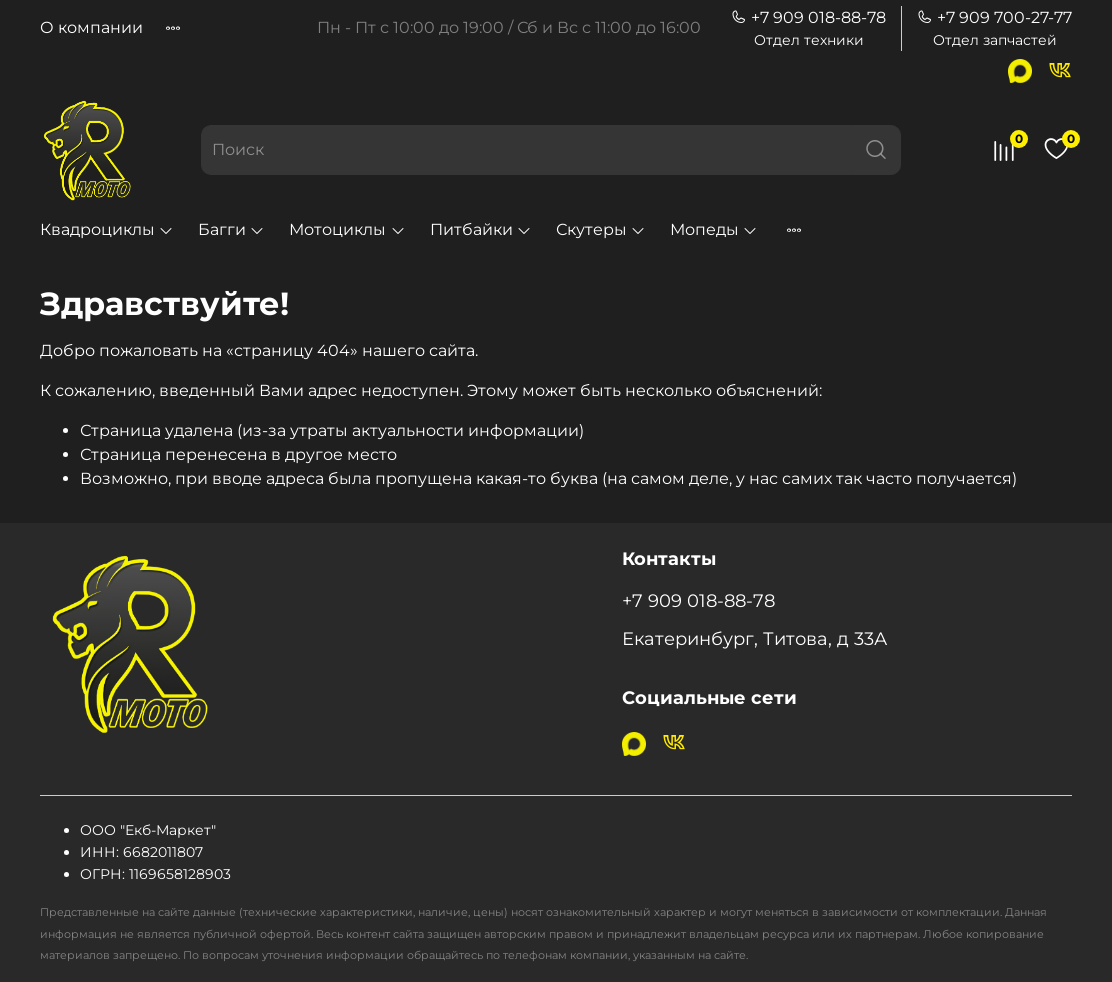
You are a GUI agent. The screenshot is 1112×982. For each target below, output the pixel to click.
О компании (91, 27)
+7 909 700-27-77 (994, 17)
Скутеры (601, 229)
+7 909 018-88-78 (808, 17)
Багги (231, 229)
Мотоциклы (347, 229)
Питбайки (481, 229)
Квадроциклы (107, 229)
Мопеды (714, 229)
